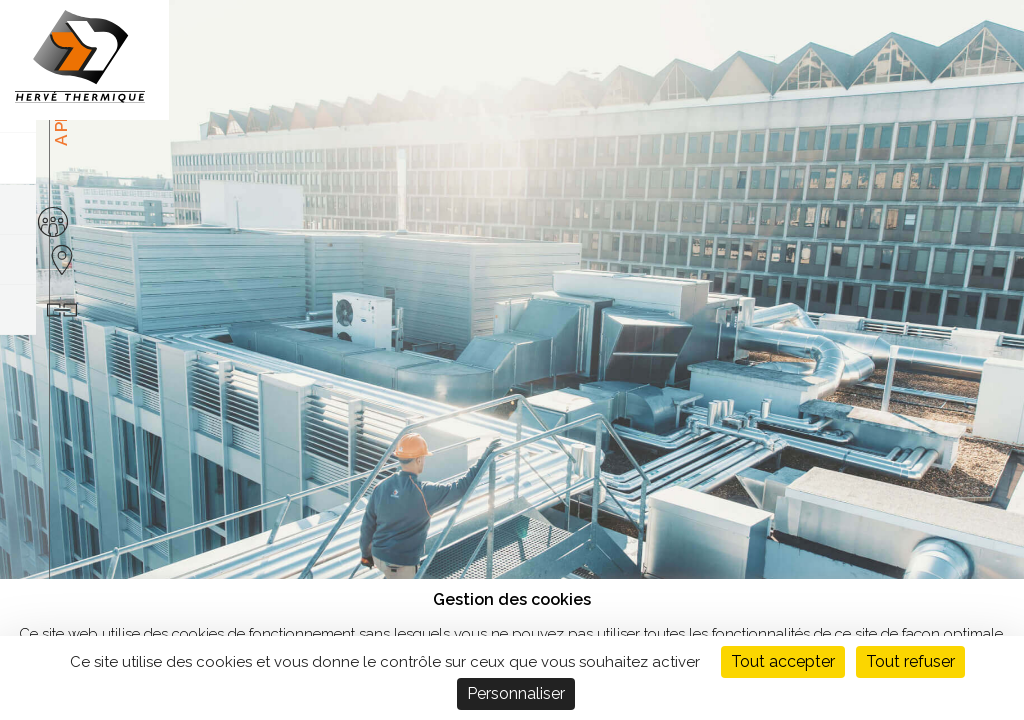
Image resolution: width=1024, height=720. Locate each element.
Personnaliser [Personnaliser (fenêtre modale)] (516, 693)
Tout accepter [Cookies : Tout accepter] (783, 661)
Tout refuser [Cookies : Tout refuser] (910, 661)
